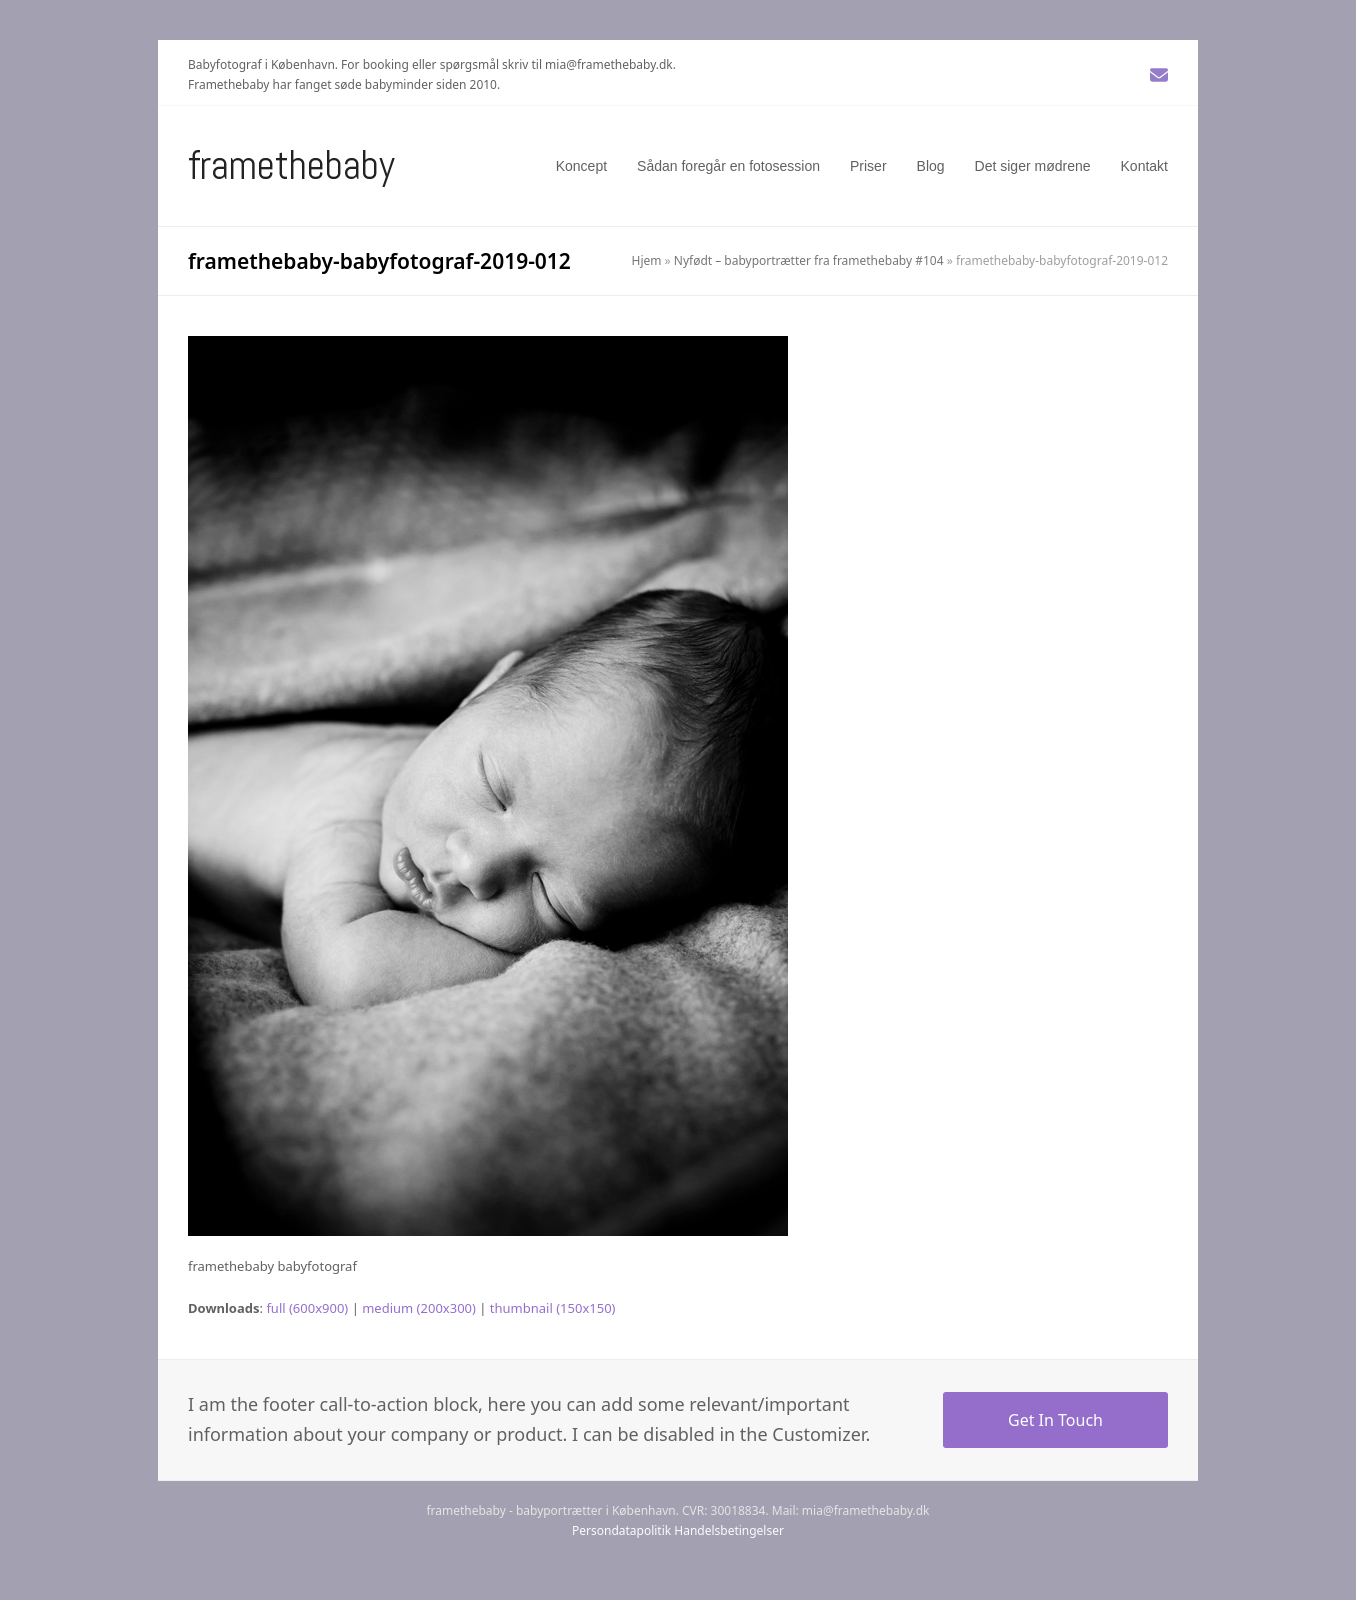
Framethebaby (291, 165)
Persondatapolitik (621, 1530)
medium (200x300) (419, 1308)
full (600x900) (307, 1308)
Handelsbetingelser (729, 1530)
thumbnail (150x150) (553, 1308)
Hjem (647, 260)
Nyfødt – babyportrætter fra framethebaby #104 (809, 260)
